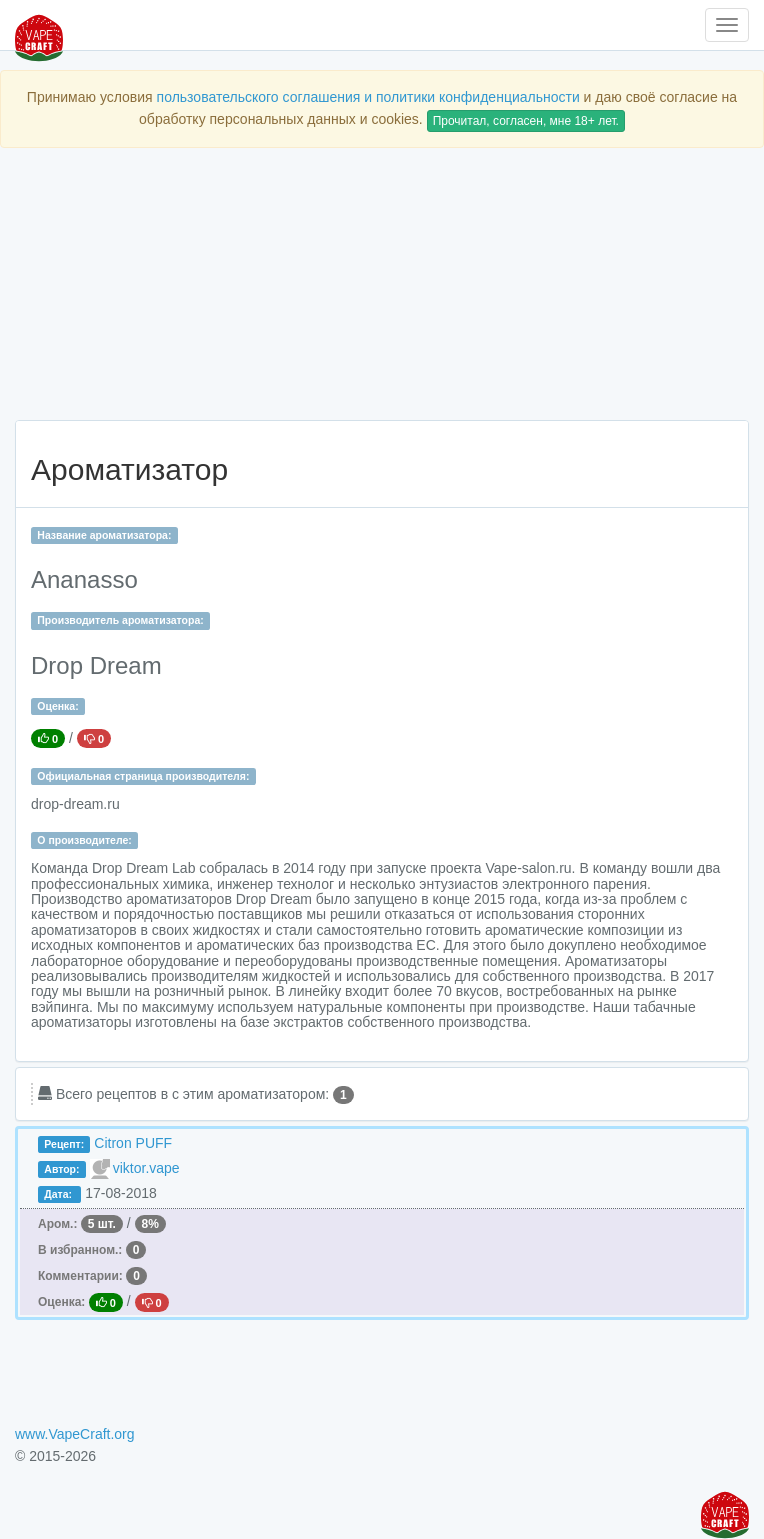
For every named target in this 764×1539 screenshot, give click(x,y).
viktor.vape (146, 1168)
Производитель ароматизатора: (120, 620)
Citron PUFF (133, 1143)
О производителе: (84, 840)
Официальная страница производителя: (143, 776)
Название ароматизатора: (104, 535)
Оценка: (57, 706)
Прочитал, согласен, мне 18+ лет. (526, 121)
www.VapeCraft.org (75, 1434)
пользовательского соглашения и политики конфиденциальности (368, 97)
